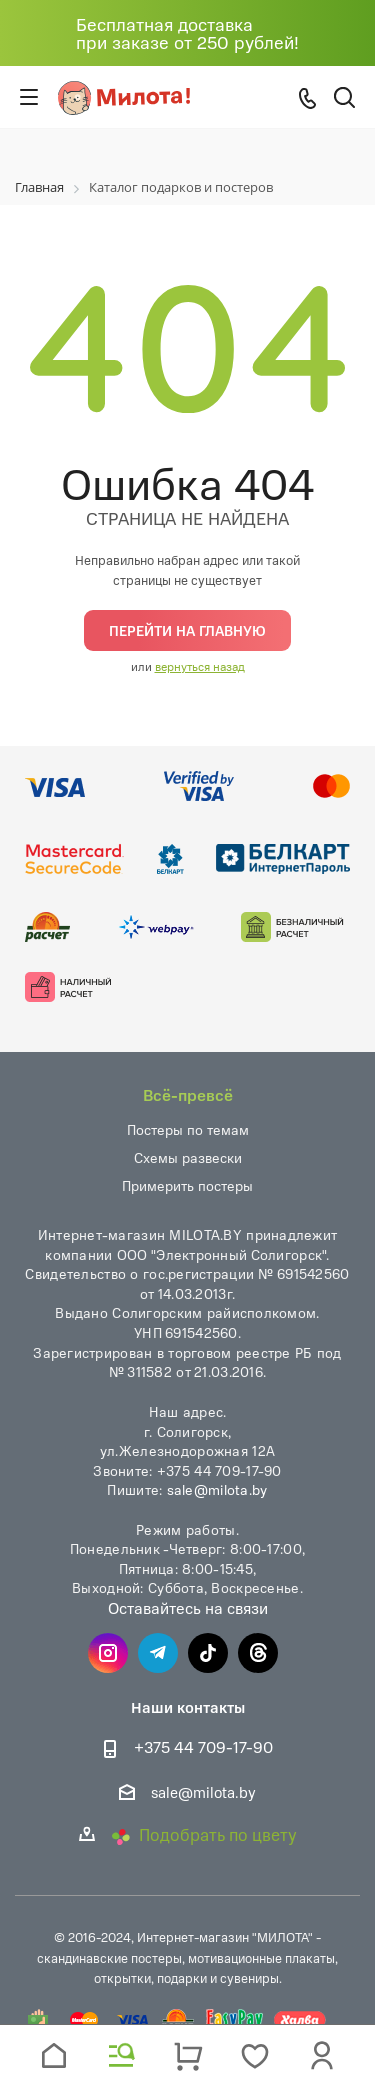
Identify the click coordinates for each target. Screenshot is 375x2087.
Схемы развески (188, 1157)
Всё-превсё (188, 1094)
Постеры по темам (188, 1129)
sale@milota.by (217, 1489)
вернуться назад (200, 666)
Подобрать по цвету (204, 1834)
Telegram (158, 1653)
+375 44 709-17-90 (203, 1747)
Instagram (108, 1653)
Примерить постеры (187, 1185)
